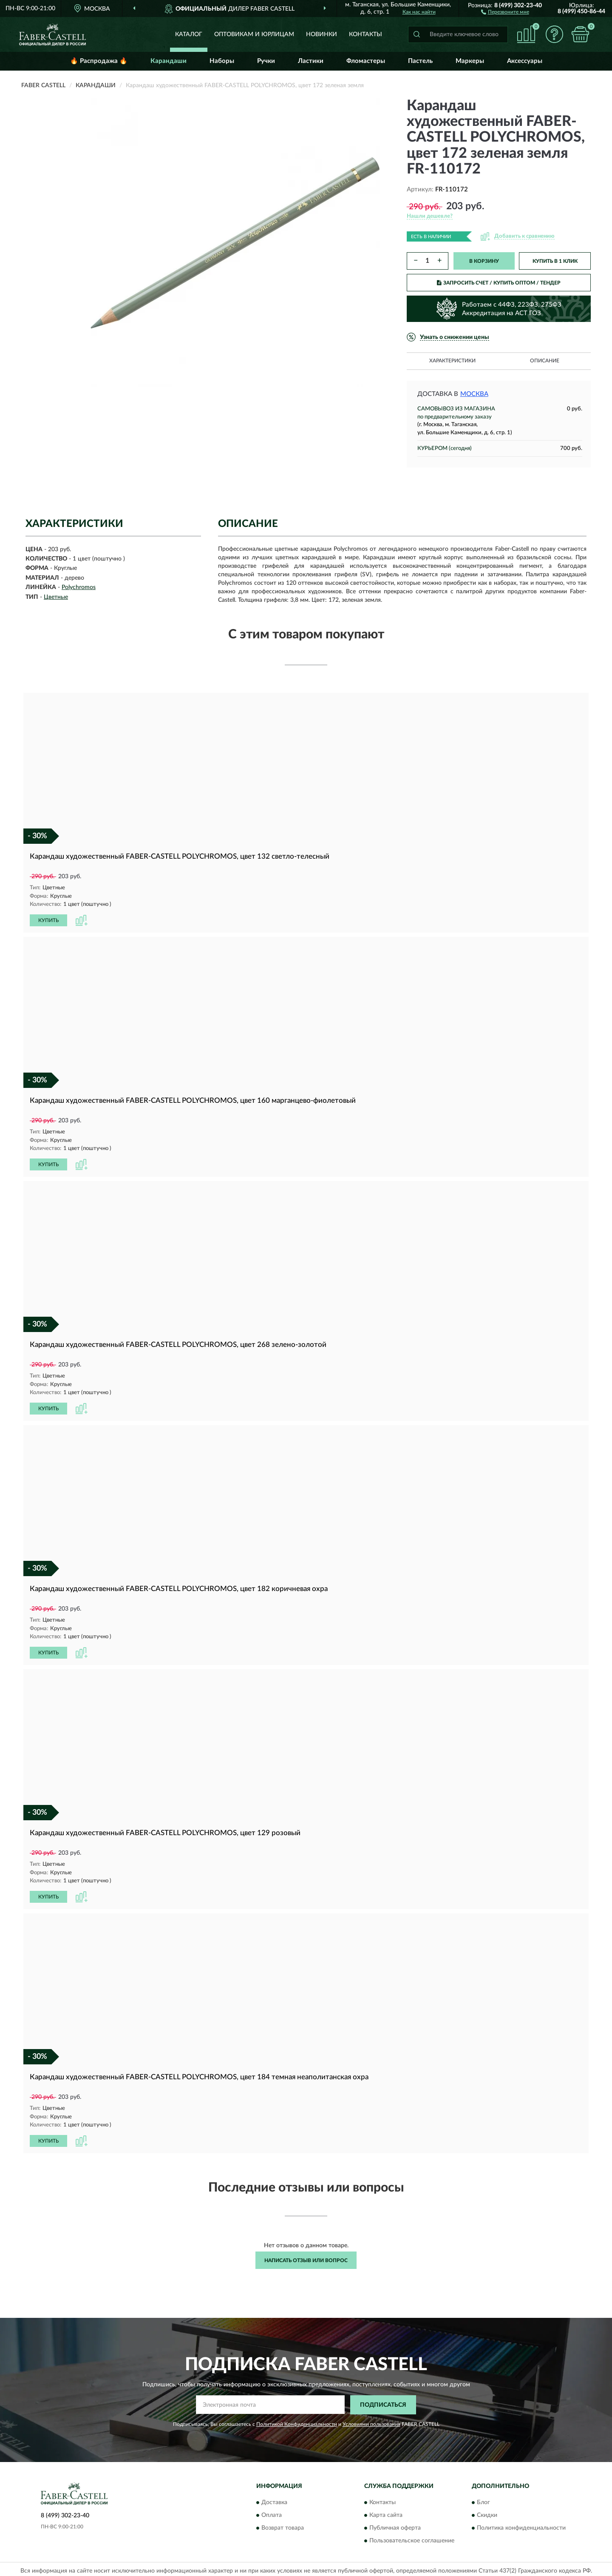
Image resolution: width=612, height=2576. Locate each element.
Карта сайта (385, 2512)
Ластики (310, 61)
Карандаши (168, 61)
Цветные (56, 597)
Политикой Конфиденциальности (296, 2420)
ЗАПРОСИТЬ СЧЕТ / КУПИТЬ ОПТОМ (499, 282)
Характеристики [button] (452, 360)
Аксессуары (524, 61)
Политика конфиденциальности (521, 2525)
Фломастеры (365, 61)
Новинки (321, 34)
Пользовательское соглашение (411, 2538)
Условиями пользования (371, 2420)
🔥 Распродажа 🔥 (99, 61)
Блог (483, 2499)
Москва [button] (474, 394)
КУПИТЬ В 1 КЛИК (555, 261)
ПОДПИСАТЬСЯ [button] (383, 2402)
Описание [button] (544, 360)
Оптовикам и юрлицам (254, 34)
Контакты (365, 34)
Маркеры (470, 61)
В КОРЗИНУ (484, 261)
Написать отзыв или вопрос (306, 2257)
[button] (505, 11)
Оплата (271, 2512)
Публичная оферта (395, 2525)
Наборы (222, 61)
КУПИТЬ (48, 919)
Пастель (420, 61)
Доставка (274, 2499)
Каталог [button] (188, 34)
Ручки (266, 61)
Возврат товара (282, 2525)
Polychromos (79, 587)
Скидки (487, 2512)
